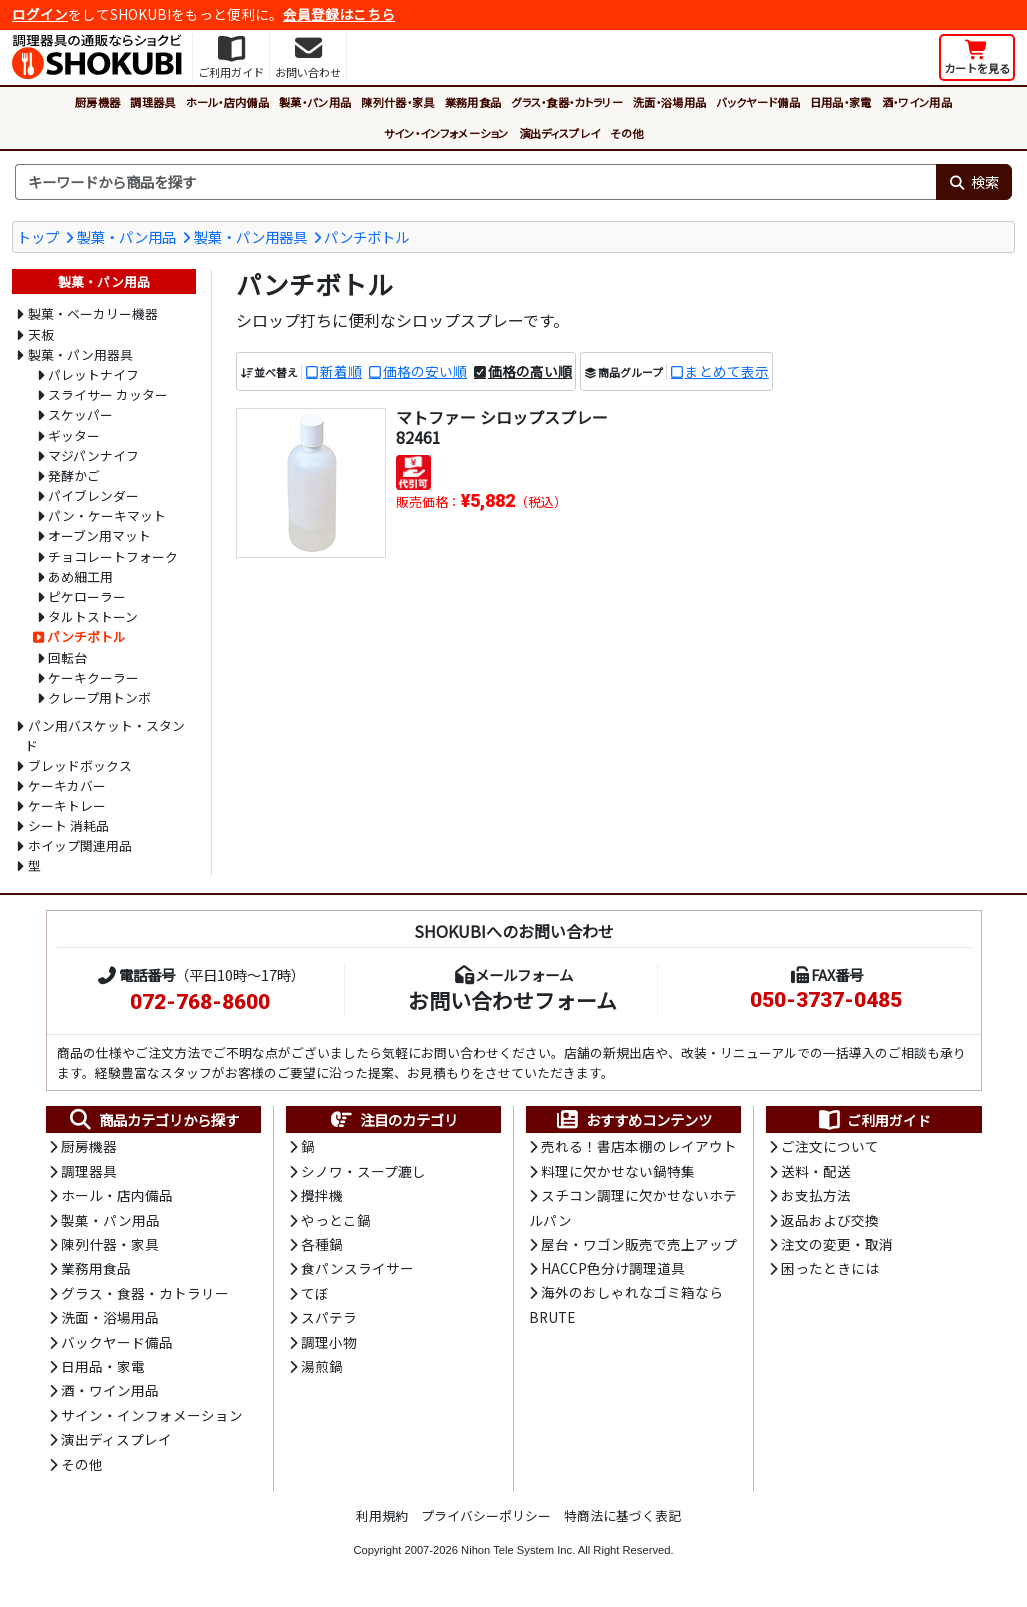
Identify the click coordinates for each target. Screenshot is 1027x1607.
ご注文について (830, 1146)
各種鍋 (322, 1244)
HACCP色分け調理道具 (613, 1268)
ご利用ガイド (873, 1120)
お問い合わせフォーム (512, 1000)
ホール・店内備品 (228, 102)
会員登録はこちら (339, 14)
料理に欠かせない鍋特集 (618, 1171)
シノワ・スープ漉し (363, 1171)
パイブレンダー (93, 495)
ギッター (74, 435)
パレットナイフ (93, 374)
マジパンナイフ (93, 455)
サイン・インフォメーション (446, 133)
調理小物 (329, 1342)
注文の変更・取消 (837, 1244)
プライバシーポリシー (486, 1515)
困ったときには (830, 1268)
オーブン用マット (99, 535)
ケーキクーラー (93, 677)
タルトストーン (93, 616)
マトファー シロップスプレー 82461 (502, 426)
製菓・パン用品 (315, 102)
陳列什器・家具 (397, 102)
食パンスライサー (357, 1268)
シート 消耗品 (68, 825)
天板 (41, 334)
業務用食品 (473, 102)
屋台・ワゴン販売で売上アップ (639, 1244)
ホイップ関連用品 (80, 845)
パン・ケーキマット (107, 515)
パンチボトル (366, 236)
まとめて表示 (727, 371)
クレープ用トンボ (99, 697)
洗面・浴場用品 (669, 102)
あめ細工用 (80, 576)
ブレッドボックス (80, 765)
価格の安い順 (425, 371)
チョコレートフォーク (113, 556)
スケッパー (80, 414)
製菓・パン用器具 (250, 236)
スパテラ (329, 1317)
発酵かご (74, 475)
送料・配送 (816, 1171)
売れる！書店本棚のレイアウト (639, 1146)
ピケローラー (87, 596)
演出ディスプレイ (560, 133)
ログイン (40, 14)
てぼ (315, 1293)
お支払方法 (816, 1195)
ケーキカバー (67, 785)
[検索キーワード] (475, 182)
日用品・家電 (841, 102)
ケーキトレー (67, 805)
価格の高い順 (530, 371)
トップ (38, 236)
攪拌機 (322, 1195)
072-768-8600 (200, 1002)
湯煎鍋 (322, 1366)
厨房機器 (97, 102)
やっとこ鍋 (336, 1220)
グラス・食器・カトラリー (567, 102)
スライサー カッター (108, 394)
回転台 (67, 657)
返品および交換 (830, 1220)
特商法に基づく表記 (622, 1515)
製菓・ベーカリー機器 (93, 313)
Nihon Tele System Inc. (518, 1550)
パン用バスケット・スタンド (105, 735)
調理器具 (152, 102)
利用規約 (382, 1515)
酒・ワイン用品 (917, 102)
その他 (626, 133)
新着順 (341, 371)
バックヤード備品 (758, 102)
